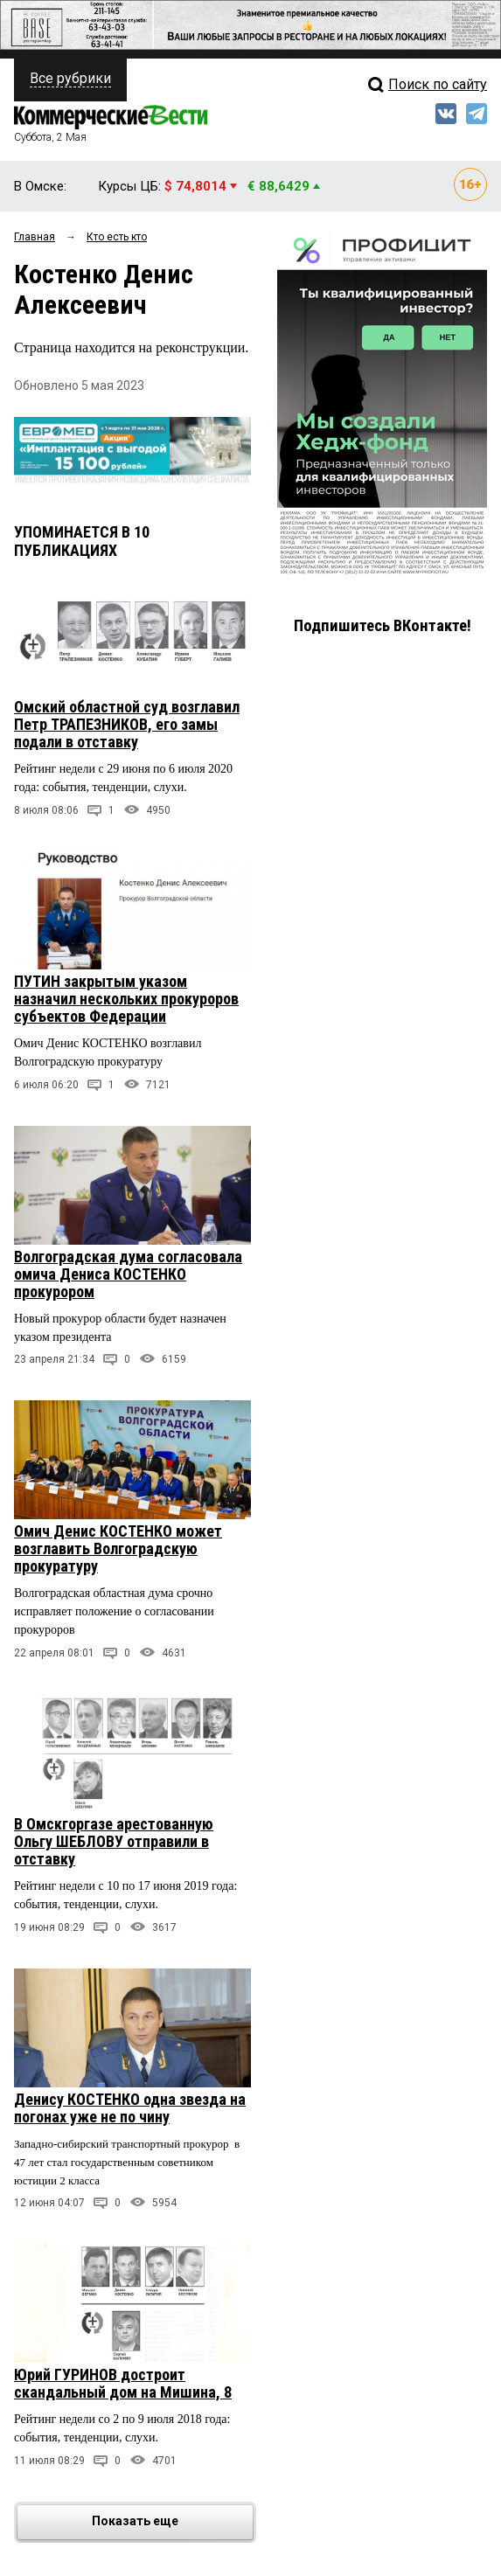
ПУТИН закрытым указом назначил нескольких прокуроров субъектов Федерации (126, 998)
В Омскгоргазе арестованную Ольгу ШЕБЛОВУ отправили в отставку (113, 1841)
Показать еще (171, 2522)
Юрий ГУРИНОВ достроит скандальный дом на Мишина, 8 (123, 2383)
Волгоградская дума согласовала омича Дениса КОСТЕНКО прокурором (128, 1274)
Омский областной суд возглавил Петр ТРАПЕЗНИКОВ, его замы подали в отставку (127, 724)
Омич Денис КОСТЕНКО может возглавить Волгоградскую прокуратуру (118, 1548)
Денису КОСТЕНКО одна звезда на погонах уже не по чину (130, 2108)
